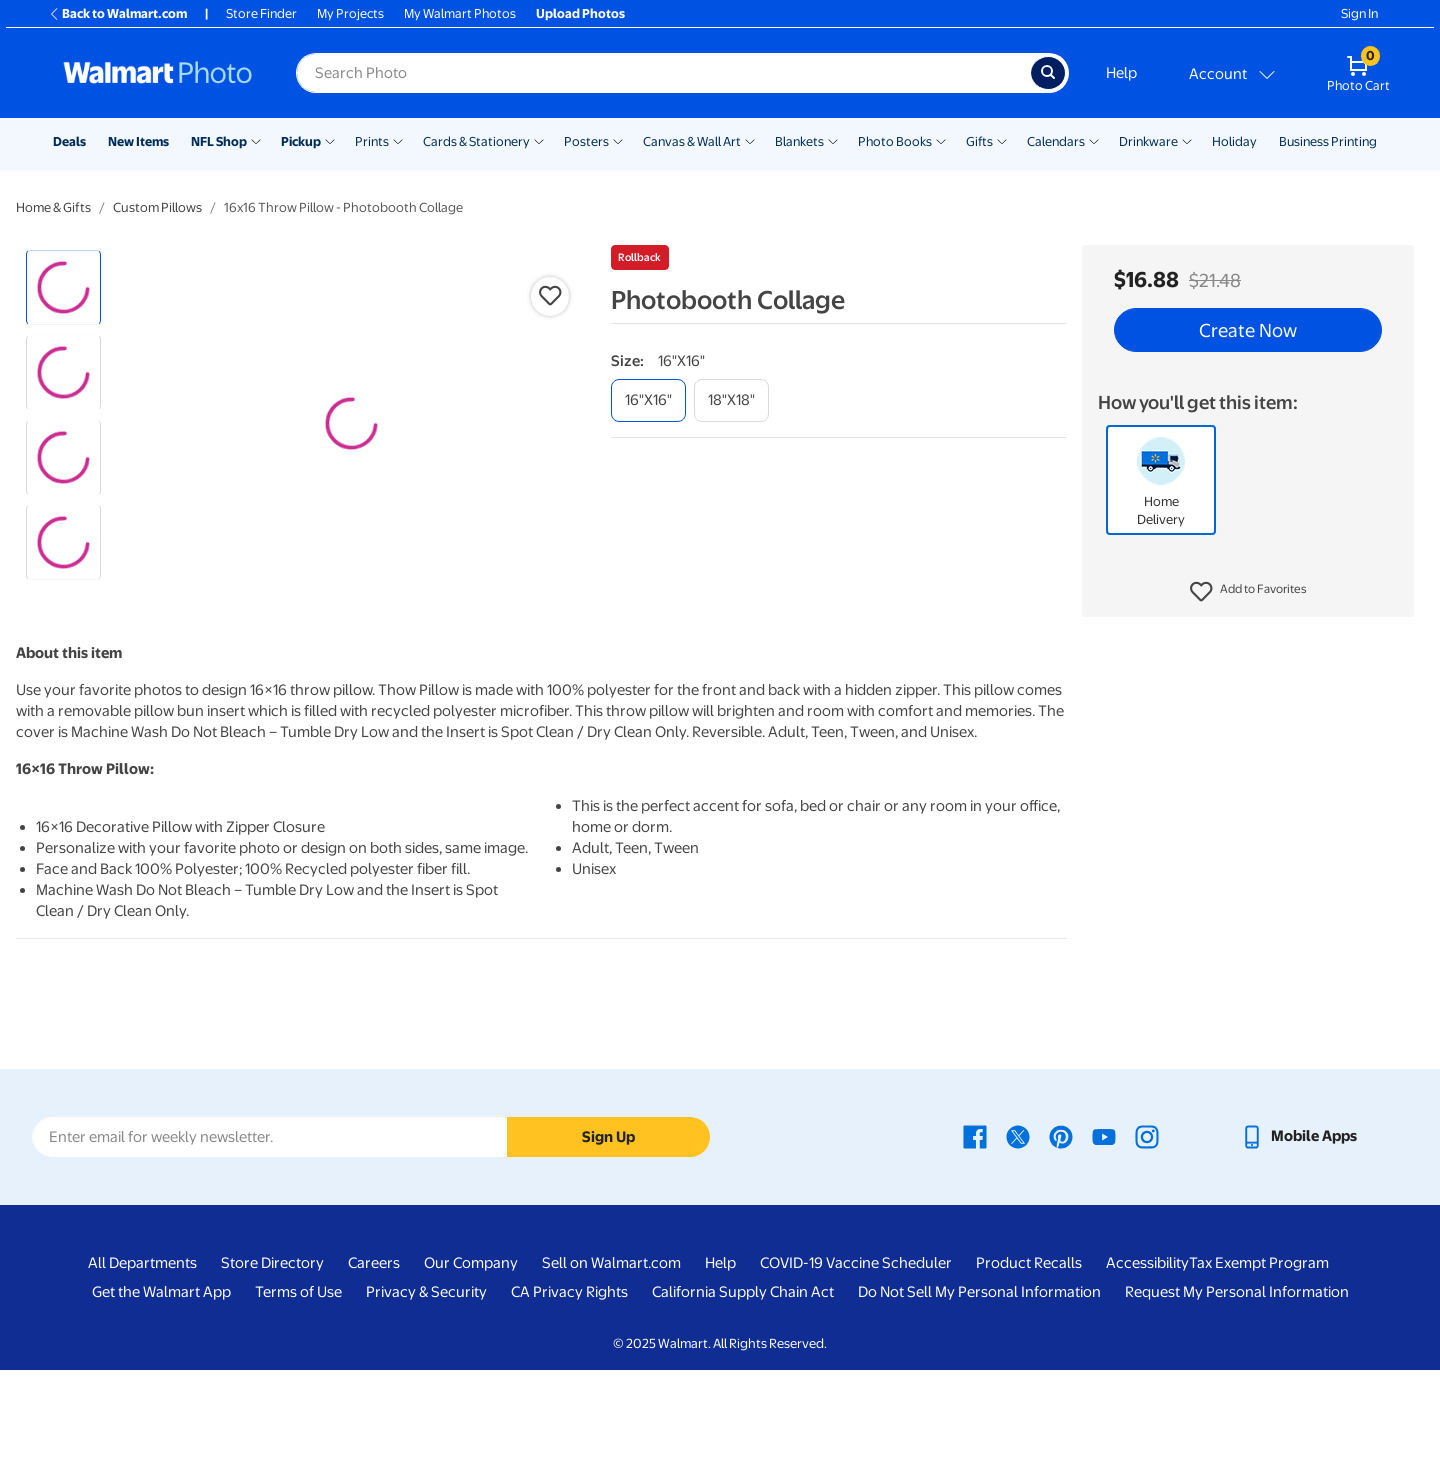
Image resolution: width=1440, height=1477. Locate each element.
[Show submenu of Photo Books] (941, 140)
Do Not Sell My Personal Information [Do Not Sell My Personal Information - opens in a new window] (979, 1400)
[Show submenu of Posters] (618, 140)
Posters (586, 141)
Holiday (1234, 141)
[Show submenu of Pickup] (330, 140)
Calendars (1056, 141)
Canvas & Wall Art (692, 141)
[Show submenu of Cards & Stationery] (539, 140)
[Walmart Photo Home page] (158, 73)
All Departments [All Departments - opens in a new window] (142, 1371)
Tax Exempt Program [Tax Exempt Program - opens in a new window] (1259, 1371)
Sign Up (608, 1244)
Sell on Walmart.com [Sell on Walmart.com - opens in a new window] (611, 1371)
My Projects (350, 13)
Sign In (1359, 13)
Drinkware (1148, 141)
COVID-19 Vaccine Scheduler (856, 1371)
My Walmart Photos (460, 13)
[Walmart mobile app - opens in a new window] (1298, 1243)
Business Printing (1328, 141)
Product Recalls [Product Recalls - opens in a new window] (1029, 1371)
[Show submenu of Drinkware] (1187, 140)
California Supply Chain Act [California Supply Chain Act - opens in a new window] (743, 1400)
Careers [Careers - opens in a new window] (374, 1371)
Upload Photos (580, 13)
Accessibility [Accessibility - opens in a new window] (1147, 1371)
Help (1121, 73)
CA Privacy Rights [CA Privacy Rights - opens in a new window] (569, 1400)
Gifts (979, 141)
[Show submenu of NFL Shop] (256, 140)
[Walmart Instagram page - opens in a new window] (1147, 1243)
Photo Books (895, 141)
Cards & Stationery (476, 141)
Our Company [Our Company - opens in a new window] (471, 1371)
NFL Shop (219, 141)
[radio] (63, 287)
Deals (69, 141)
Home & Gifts (53, 207)
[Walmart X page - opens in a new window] (1018, 1243)
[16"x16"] (648, 400)
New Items (138, 141)
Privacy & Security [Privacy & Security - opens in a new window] (426, 1400)
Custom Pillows (157, 207)
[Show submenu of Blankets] (833, 140)
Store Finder (261, 13)
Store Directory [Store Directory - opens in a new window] (272, 1371)
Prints (372, 141)
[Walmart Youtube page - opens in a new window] (1104, 1243)
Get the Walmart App (161, 1400)
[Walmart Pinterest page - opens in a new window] (1061, 1243)
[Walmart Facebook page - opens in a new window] (975, 1243)
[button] (1248, 592)
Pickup (301, 141)
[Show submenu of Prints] (398, 140)
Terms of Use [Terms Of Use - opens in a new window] (298, 1400)
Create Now (1248, 330)
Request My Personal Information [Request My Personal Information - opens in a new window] (1237, 1400)
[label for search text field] (663, 73)
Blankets (799, 141)
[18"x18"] (731, 400)
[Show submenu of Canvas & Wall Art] (750, 140)
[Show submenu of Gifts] (1002, 140)
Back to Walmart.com (117, 13)
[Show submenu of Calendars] (1094, 140)
